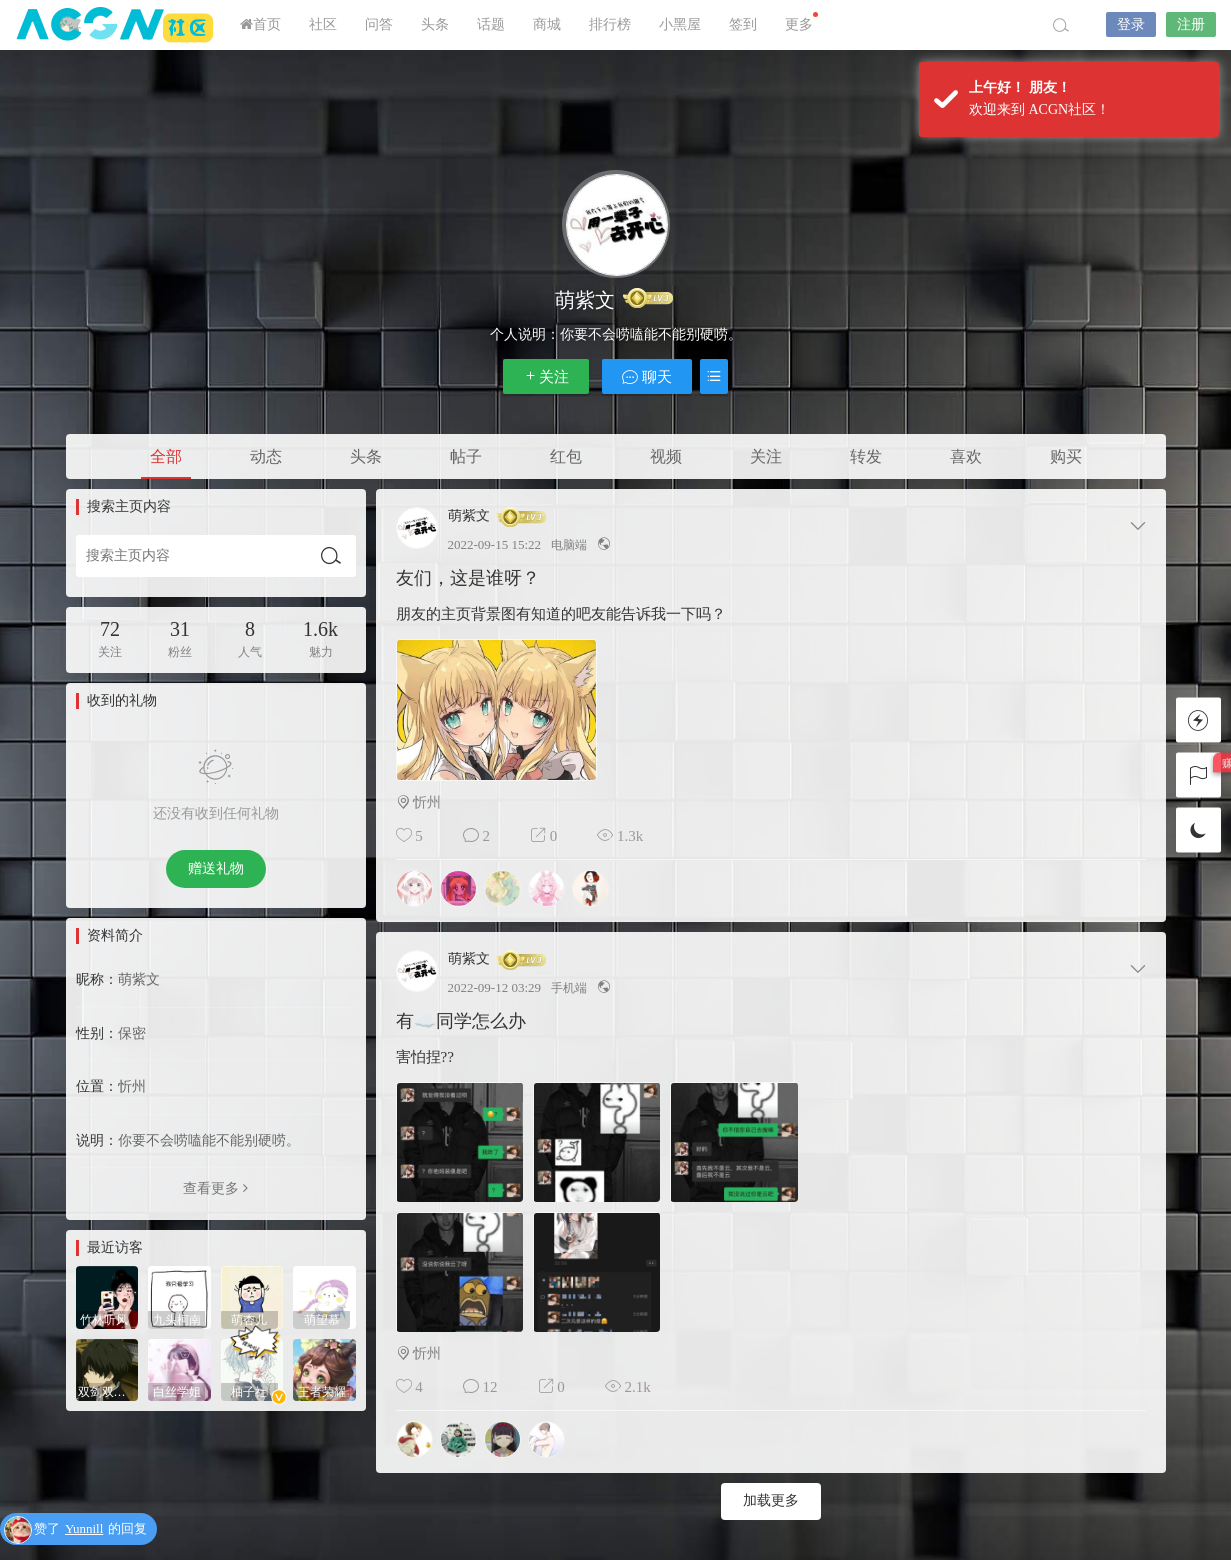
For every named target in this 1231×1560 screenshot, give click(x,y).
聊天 (647, 376)
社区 (323, 24)
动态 (266, 456)
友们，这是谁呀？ (468, 578)
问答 (379, 24)
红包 (566, 456)
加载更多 (771, 1500)
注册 (1191, 24)
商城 (547, 24)
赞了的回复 (90, 1529)
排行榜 (610, 24)
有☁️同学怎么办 (461, 1021)
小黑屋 (680, 24)
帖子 (466, 456)
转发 (866, 456)
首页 (260, 24)
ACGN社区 (116, 25)
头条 (435, 24)
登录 (1131, 24)
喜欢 (966, 456)
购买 (1066, 456)
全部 (166, 456)
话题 (491, 24)
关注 (546, 376)
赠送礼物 (216, 868)
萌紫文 (469, 516)
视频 (666, 456)
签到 (743, 24)
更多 (801, 22)
